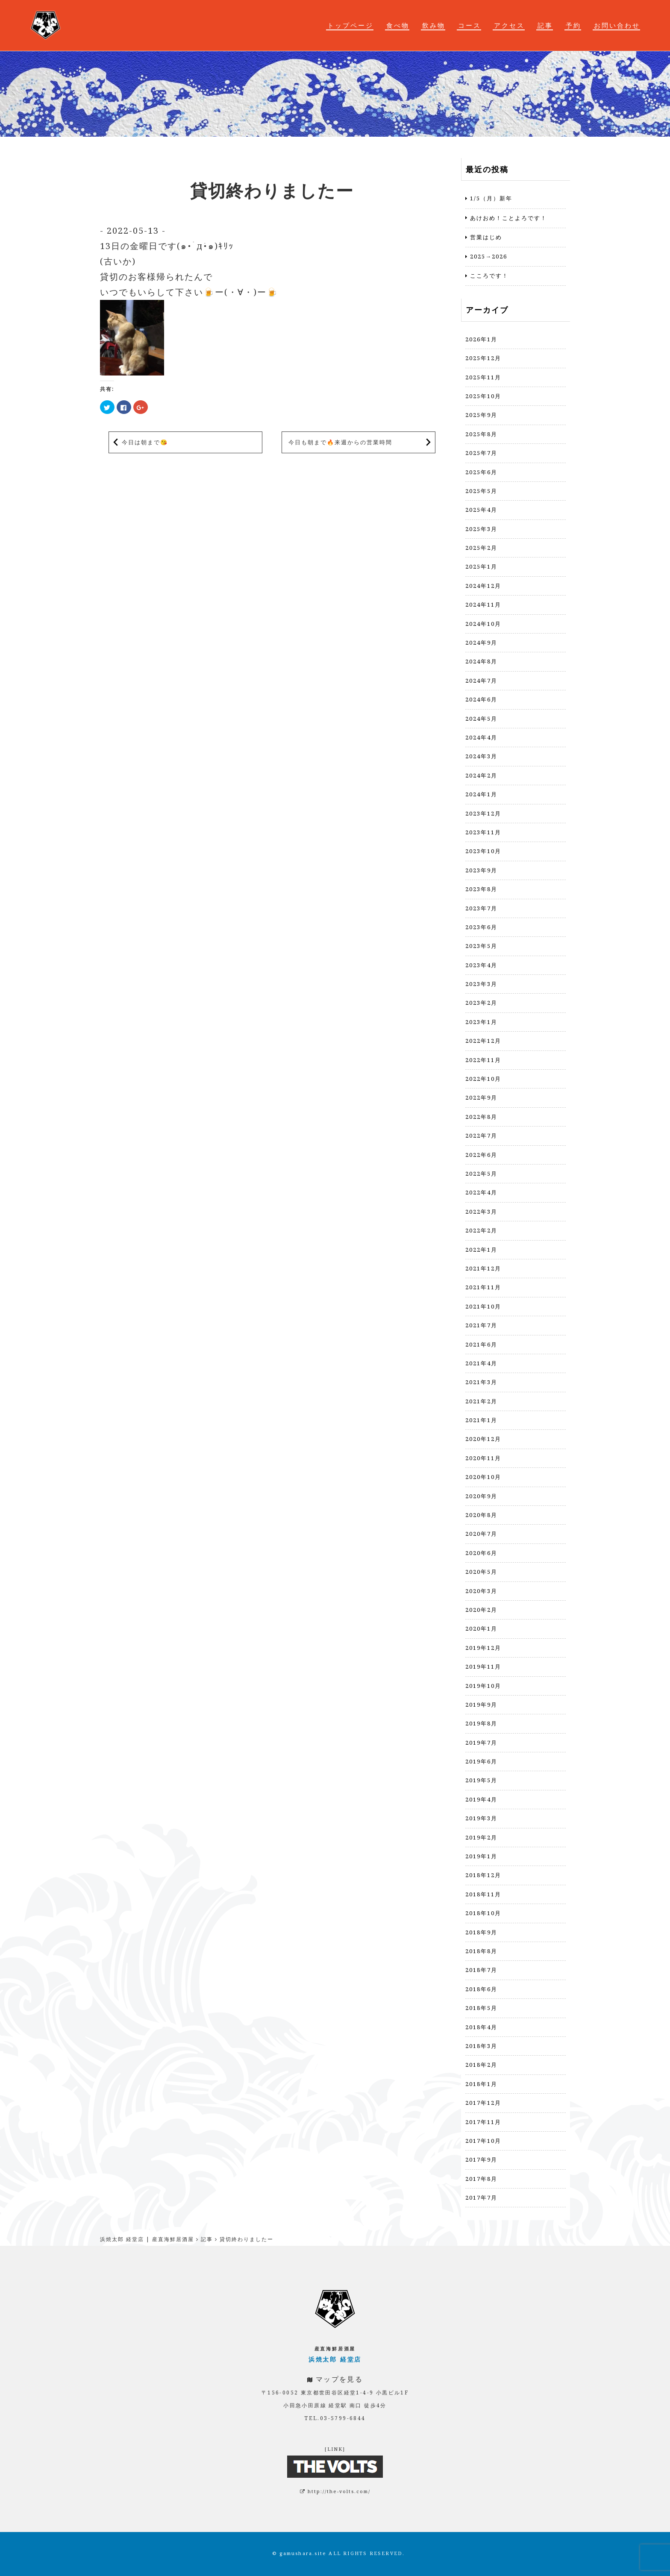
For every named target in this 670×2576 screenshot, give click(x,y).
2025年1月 (481, 566)
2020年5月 (481, 1572)
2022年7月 (481, 1135)
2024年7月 (481, 680)
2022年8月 (481, 1117)
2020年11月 (483, 1458)
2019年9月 (481, 1704)
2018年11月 (483, 1894)
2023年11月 (483, 832)
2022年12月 (483, 1040)
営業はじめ (486, 237)
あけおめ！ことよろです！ (508, 218)
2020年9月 (481, 1496)
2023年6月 (481, 927)
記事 (545, 25)
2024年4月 (481, 737)
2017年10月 (483, 2141)
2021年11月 (483, 1287)
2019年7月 (481, 1742)
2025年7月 (481, 453)
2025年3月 (481, 529)
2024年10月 (483, 624)
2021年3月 (481, 1382)
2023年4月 (481, 965)
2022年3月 (481, 1211)
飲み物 (433, 25)
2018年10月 (483, 1913)
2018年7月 (481, 1970)
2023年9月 (481, 870)
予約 (573, 25)
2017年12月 (483, 2103)
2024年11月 (483, 604)
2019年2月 (481, 1837)
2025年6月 (481, 472)
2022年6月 (481, 1155)
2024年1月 (481, 794)
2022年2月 (481, 1230)
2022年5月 (481, 1173)
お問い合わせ (617, 25)
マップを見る (339, 2379)
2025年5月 (481, 491)
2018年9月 (481, 1932)
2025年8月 (481, 434)
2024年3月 (481, 756)
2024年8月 (481, 661)
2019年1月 (481, 1856)
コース (469, 25)
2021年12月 (483, 1268)
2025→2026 (488, 256)
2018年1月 (481, 2084)
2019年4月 (481, 1799)
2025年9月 (481, 415)
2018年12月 (483, 1875)
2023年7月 (481, 908)
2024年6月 (481, 699)
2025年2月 (481, 548)
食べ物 (397, 25)
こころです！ (489, 275)
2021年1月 (481, 1420)
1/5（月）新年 (491, 198)
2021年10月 (483, 1306)
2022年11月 (483, 1060)
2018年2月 (481, 2064)
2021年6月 (481, 1344)
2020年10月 (483, 1477)
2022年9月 (481, 1097)
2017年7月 (481, 2197)
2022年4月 (481, 1192)
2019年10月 (483, 1686)
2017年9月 (481, 2159)
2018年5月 (481, 2008)
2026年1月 (481, 339)
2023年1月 (481, 1022)
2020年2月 (481, 1610)
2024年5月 (481, 718)
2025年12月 (483, 358)
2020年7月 (481, 1533)
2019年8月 (481, 1723)
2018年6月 (481, 1989)
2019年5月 (481, 1780)
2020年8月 (481, 1515)
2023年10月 (483, 851)
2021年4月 (481, 1363)
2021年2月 (481, 1401)
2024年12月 (483, 586)
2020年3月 (481, 1591)
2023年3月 (481, 984)
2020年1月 (481, 1628)
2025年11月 (483, 377)
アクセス (509, 25)
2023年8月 (481, 889)
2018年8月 (481, 1951)
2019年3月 (481, 1818)
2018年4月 (481, 2027)
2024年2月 (481, 775)
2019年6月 (481, 1761)
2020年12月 (483, 1439)
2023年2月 (481, 1002)
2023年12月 (483, 813)
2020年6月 (481, 1553)
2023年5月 (481, 946)
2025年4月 (481, 509)
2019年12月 (483, 1648)
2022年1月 (481, 1249)
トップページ (350, 25)
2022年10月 (483, 1079)
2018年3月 (481, 2046)
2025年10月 (483, 396)
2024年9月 (481, 642)
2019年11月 (483, 1666)
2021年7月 (481, 1325)
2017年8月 (481, 2179)
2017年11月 (483, 2122)
